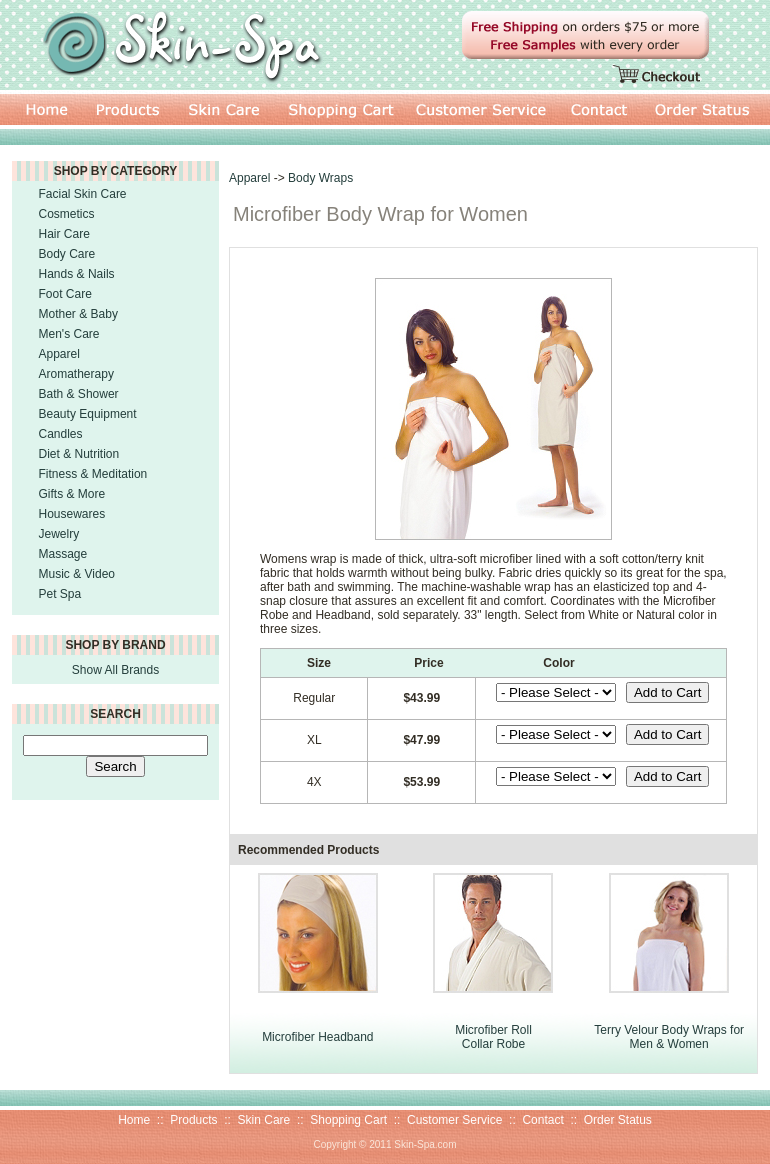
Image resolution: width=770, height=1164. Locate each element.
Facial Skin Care (83, 194)
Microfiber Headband (317, 1037)
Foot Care (65, 294)
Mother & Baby (78, 314)
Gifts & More (72, 494)
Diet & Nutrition (79, 454)
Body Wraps (320, 178)
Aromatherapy (76, 374)
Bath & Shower (79, 394)
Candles (61, 434)
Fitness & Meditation (93, 474)
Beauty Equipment (88, 414)
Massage (63, 554)
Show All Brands (115, 670)
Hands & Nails (77, 274)
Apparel (59, 354)
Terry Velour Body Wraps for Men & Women (669, 1037)
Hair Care (64, 234)
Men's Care (69, 334)
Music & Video (77, 574)
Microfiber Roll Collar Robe (493, 1037)
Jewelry (59, 534)
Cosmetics (67, 214)
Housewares (72, 514)
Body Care (67, 254)
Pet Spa (60, 594)
